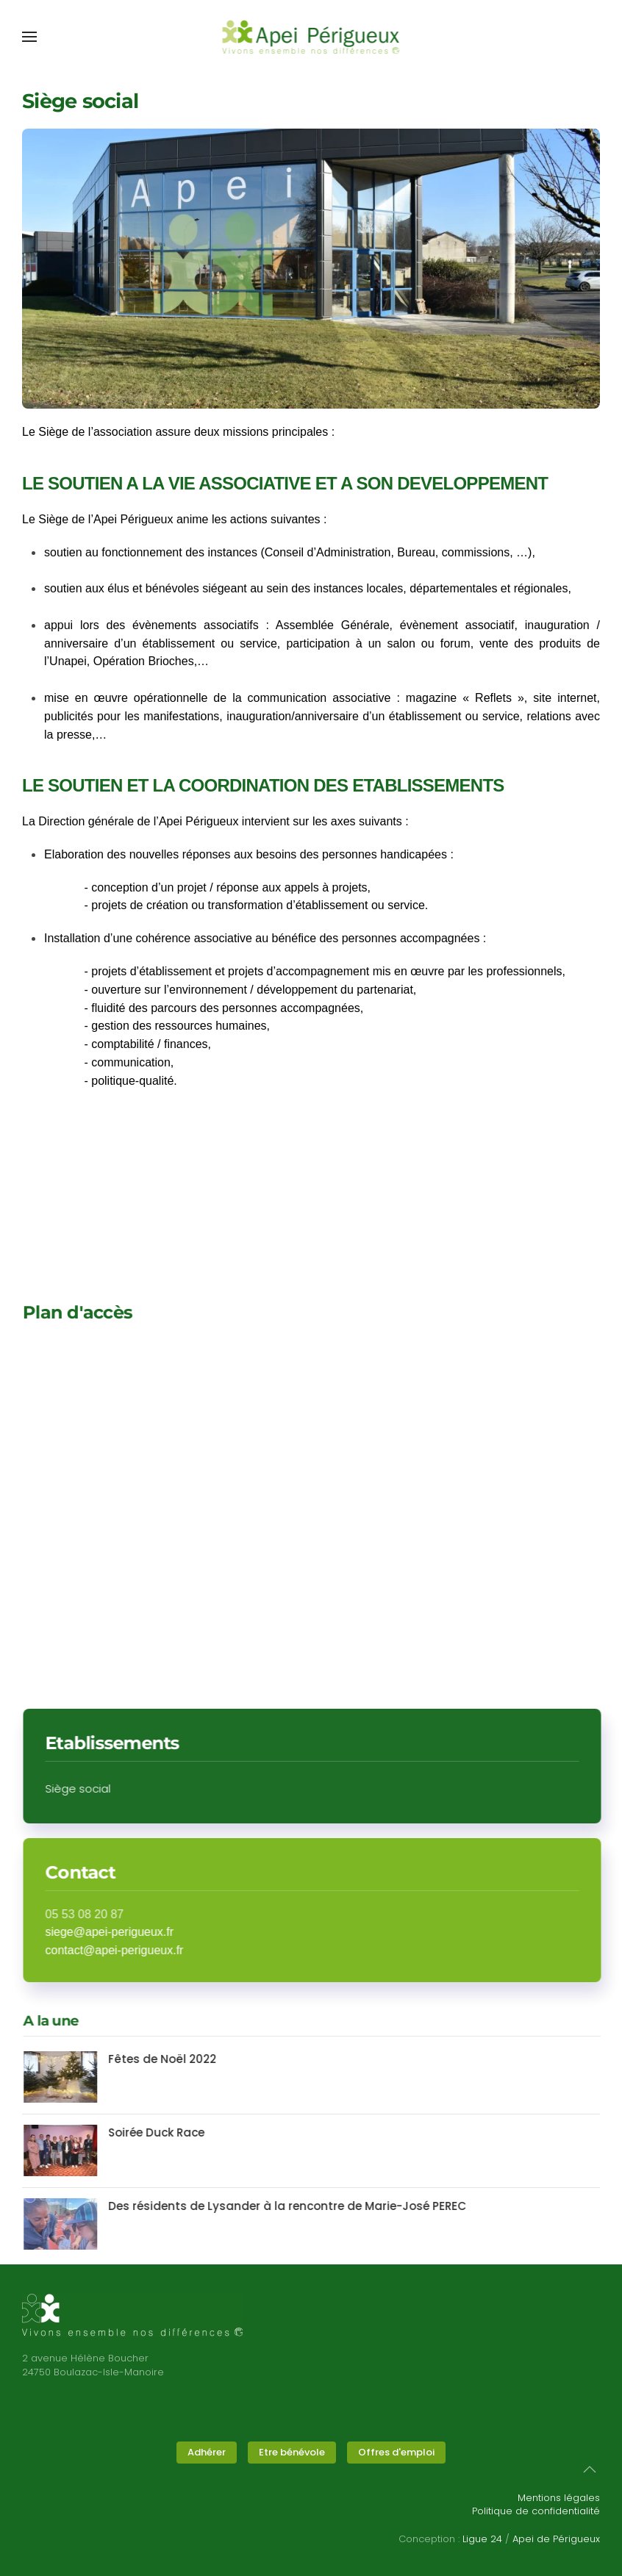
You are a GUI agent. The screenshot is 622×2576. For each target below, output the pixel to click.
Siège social (88, 1788)
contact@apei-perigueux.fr (125, 1950)
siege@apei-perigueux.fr (120, 1932)
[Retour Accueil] (311, 36)
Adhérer (206, 2452)
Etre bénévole (292, 2452)
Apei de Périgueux (556, 2539)
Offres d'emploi (396, 2452)
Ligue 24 (482, 2539)
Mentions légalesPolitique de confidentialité (536, 2504)
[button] (29, 36)
